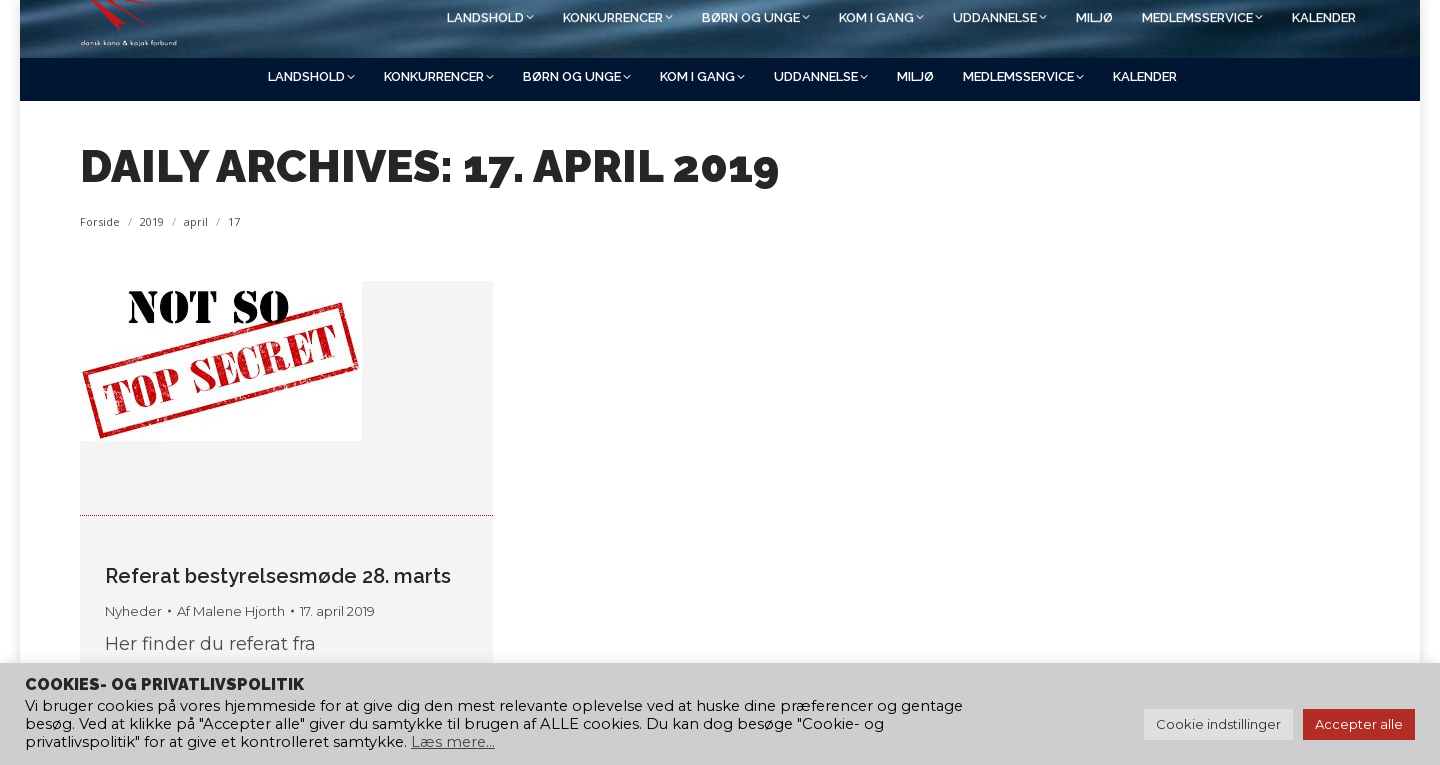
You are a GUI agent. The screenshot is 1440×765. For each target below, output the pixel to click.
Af (231, 611)
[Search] (1190, 27)
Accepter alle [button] (1359, 724)
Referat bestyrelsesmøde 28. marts (278, 576)
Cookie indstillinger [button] (1218, 724)
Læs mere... (453, 742)
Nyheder (133, 611)
